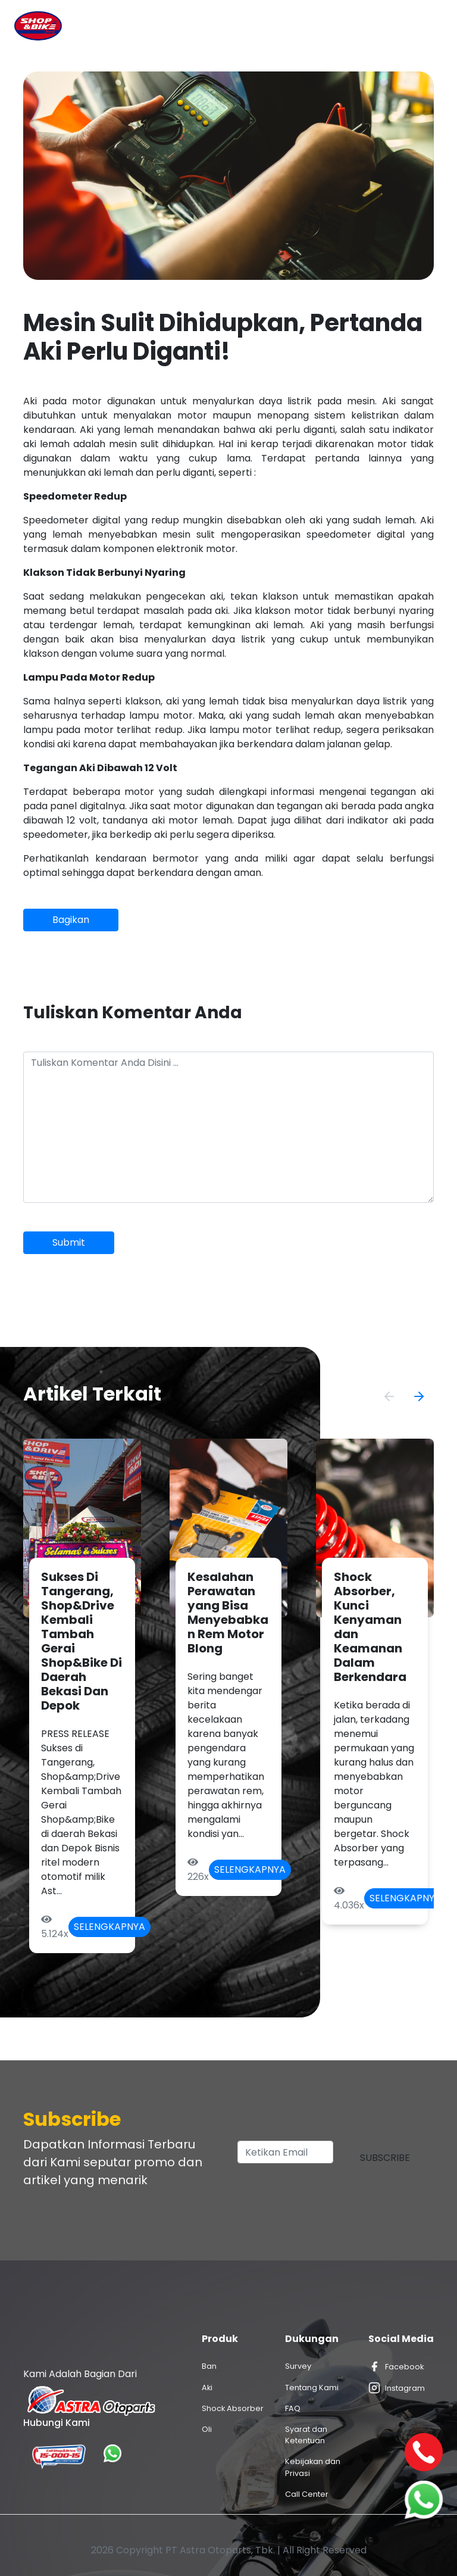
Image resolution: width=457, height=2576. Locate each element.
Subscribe (385, 2158)
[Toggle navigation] (426, 26)
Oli (207, 2429)
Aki (207, 2387)
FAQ (293, 2408)
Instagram (396, 2388)
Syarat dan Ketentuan (306, 2435)
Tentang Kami (312, 2387)
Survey (298, 2366)
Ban (209, 2366)
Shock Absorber (233, 2408)
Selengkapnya (109, 1926)
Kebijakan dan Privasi (312, 2467)
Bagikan (70, 920)
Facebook (396, 2366)
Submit (68, 1242)
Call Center (306, 2494)
